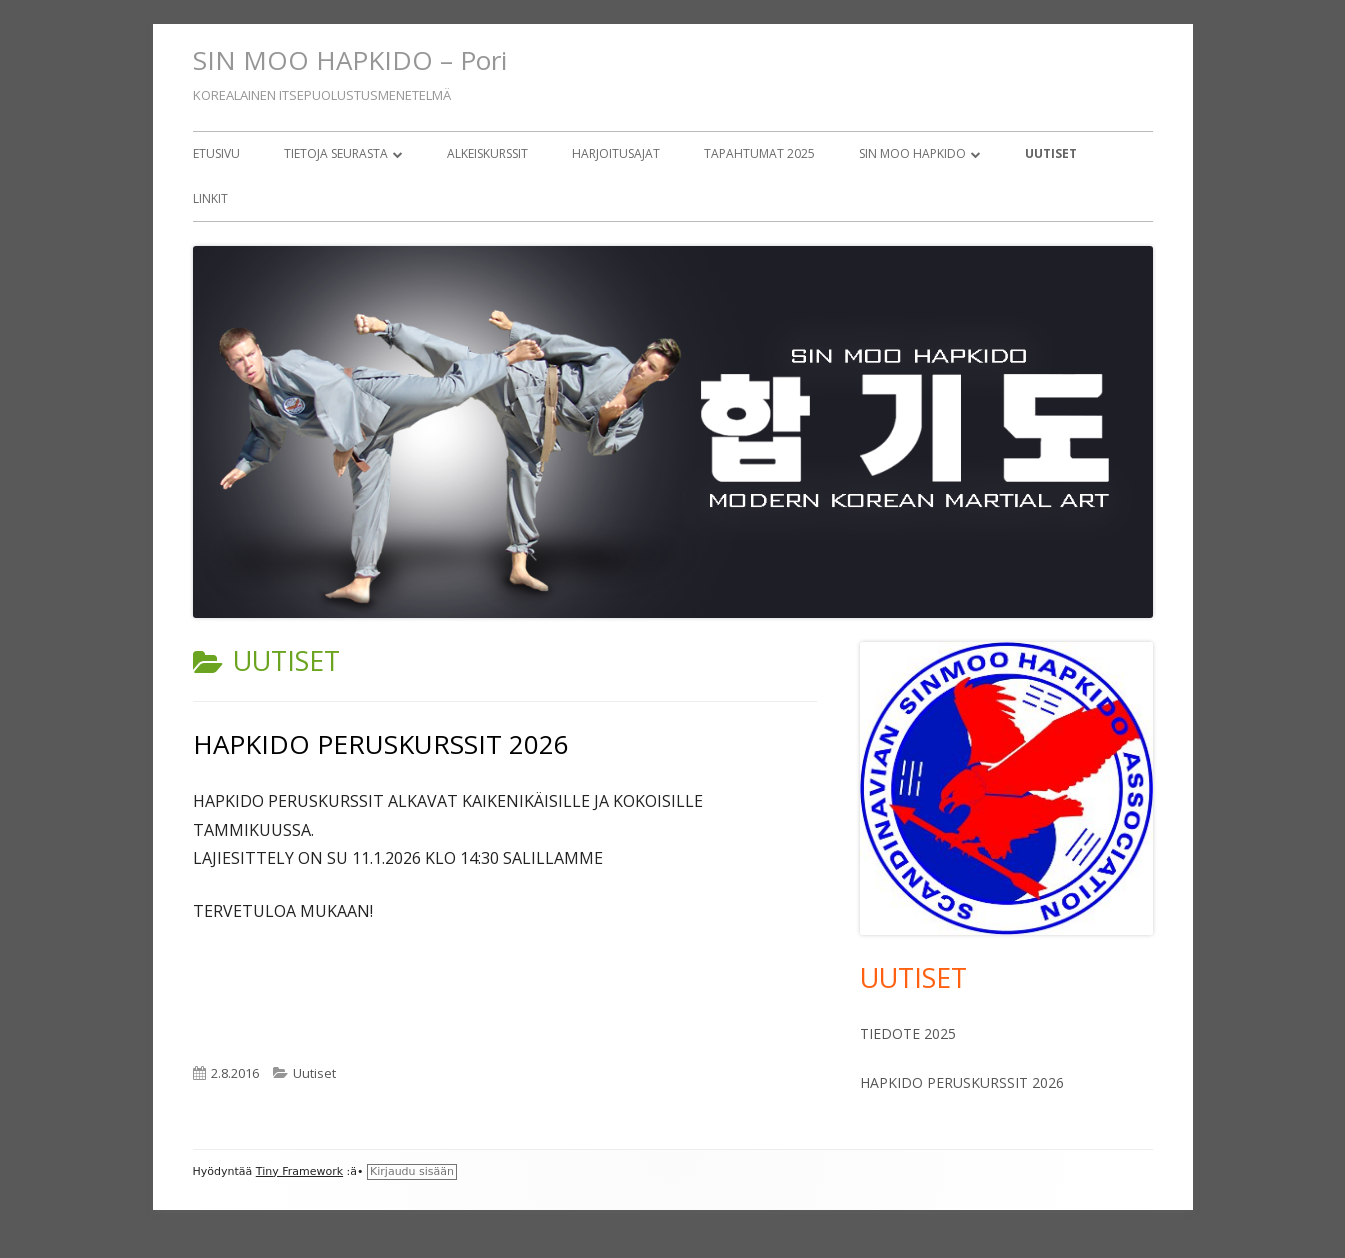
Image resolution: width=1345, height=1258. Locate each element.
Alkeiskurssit (487, 153)
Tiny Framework (299, 1171)
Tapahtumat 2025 (759, 153)
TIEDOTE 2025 (908, 1033)
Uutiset (1051, 153)
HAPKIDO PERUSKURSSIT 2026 (381, 744)
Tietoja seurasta (336, 153)
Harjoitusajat (616, 153)
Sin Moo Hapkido (912, 153)
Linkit (210, 198)
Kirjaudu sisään (412, 1171)
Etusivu (216, 153)
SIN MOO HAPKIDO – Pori (350, 60)
